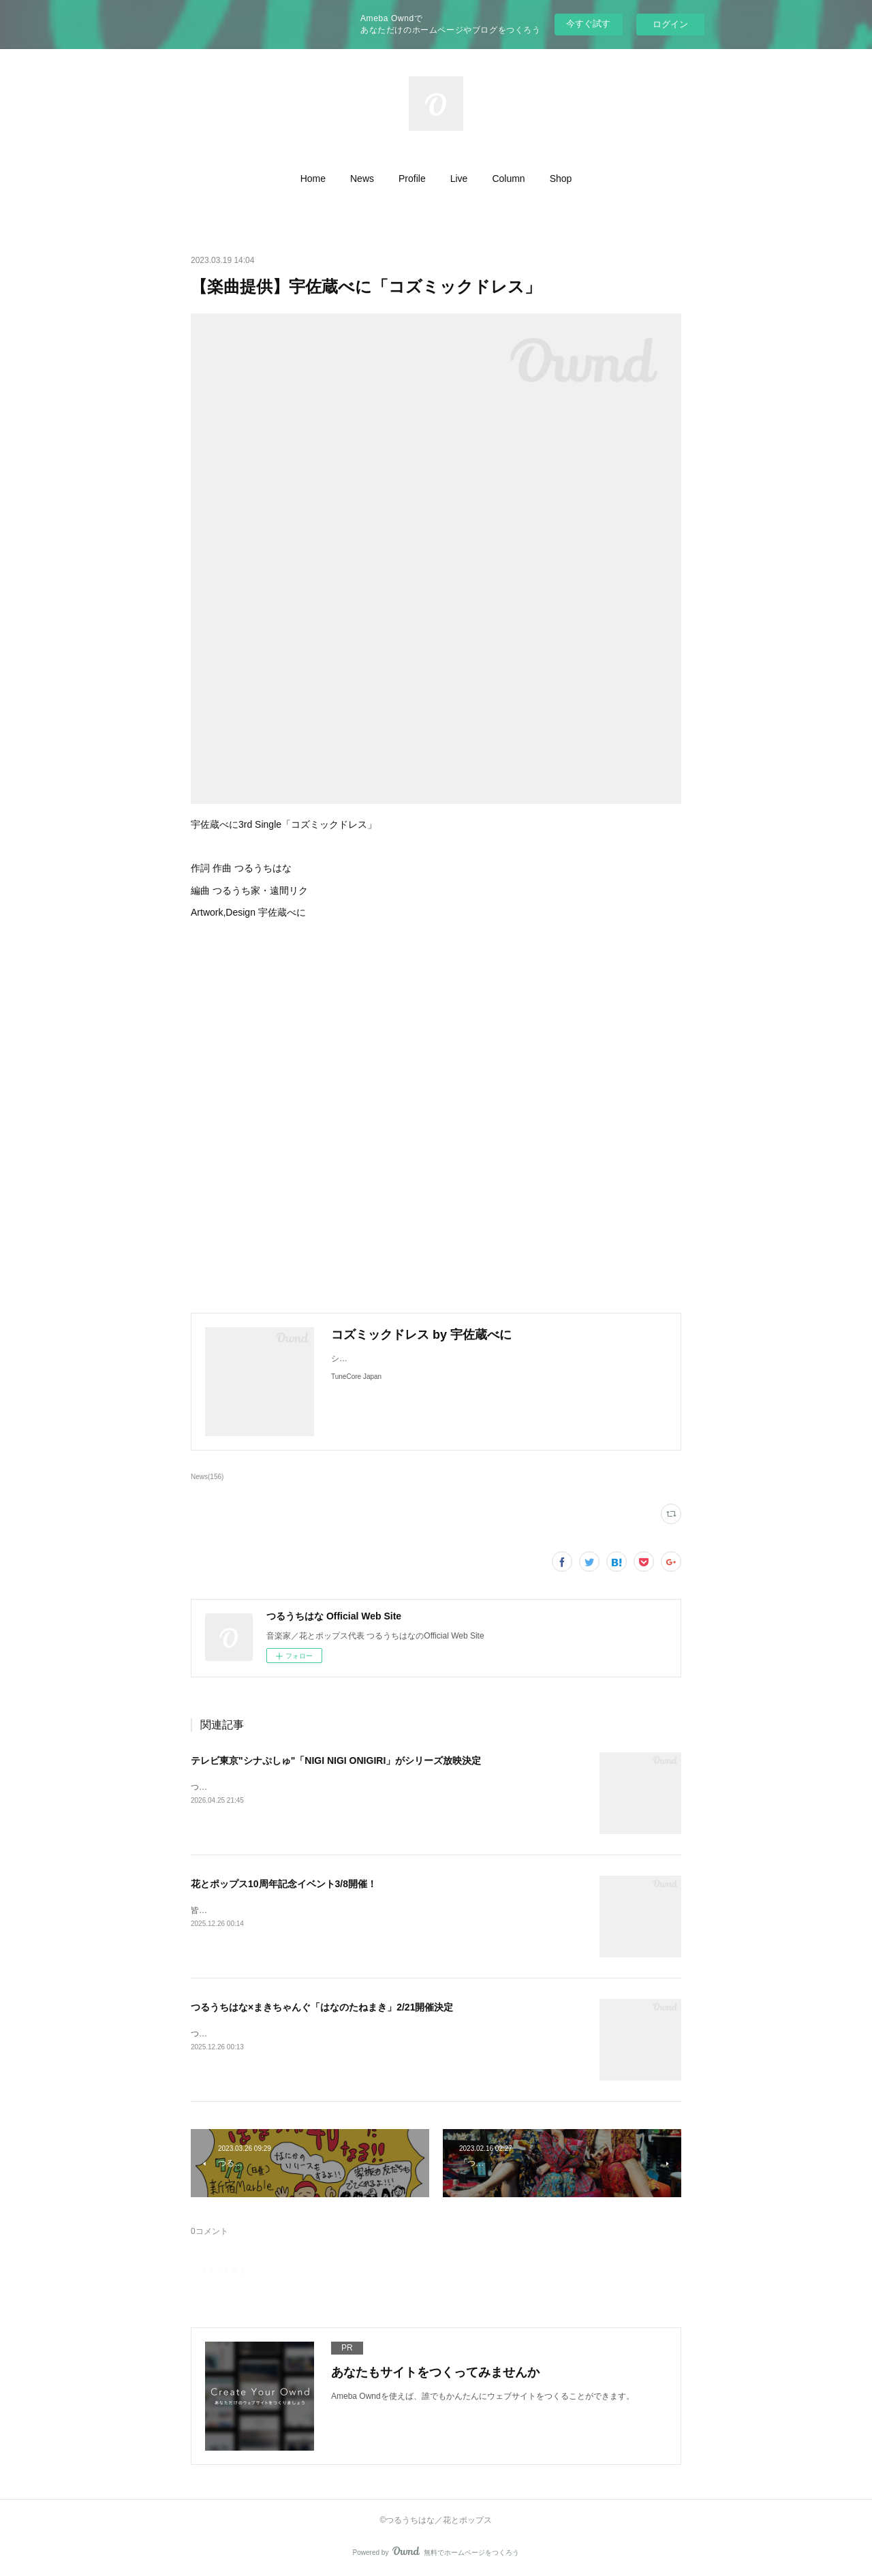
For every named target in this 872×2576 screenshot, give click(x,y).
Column (508, 178)
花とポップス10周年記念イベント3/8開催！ (284, 1883)
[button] (313, 178)
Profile (412, 178)
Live (459, 178)
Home (313, 178)
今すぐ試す (588, 23)
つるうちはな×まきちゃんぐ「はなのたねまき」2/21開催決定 (322, 2007)
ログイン (670, 24)
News (362, 178)
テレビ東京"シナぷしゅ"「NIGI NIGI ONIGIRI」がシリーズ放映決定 (336, 1760)
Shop (561, 178)
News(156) (207, 1476)
